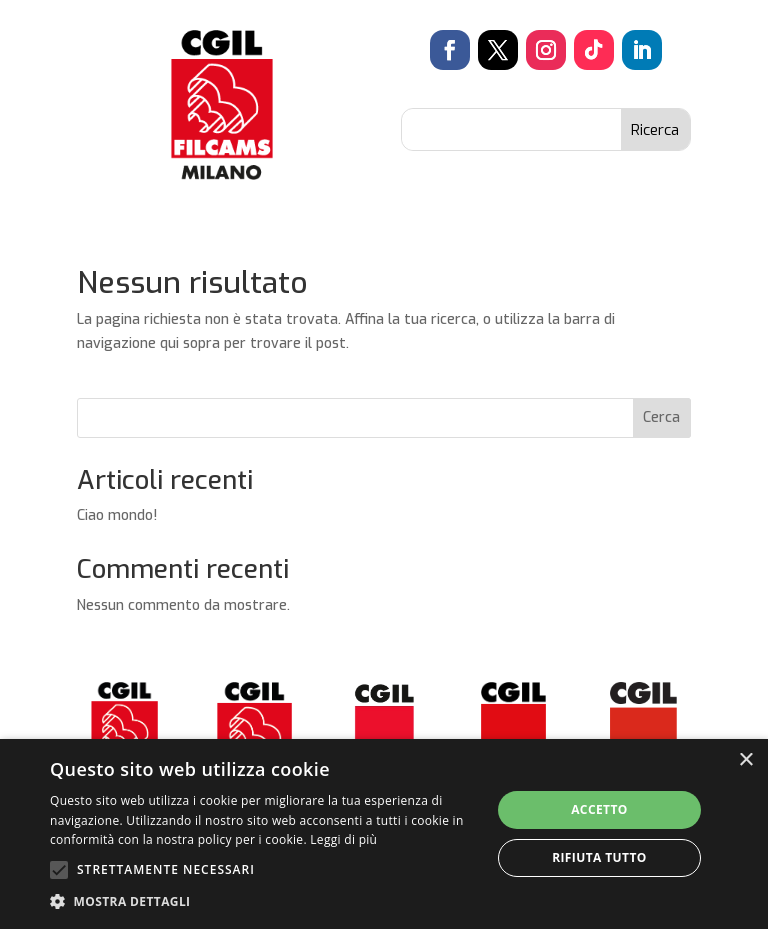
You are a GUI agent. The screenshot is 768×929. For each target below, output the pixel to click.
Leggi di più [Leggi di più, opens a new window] (343, 839)
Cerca (661, 417)
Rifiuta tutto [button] (599, 857)
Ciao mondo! (117, 515)
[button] (264, 902)
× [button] (745, 760)
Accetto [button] (599, 809)
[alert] (384, 834)
